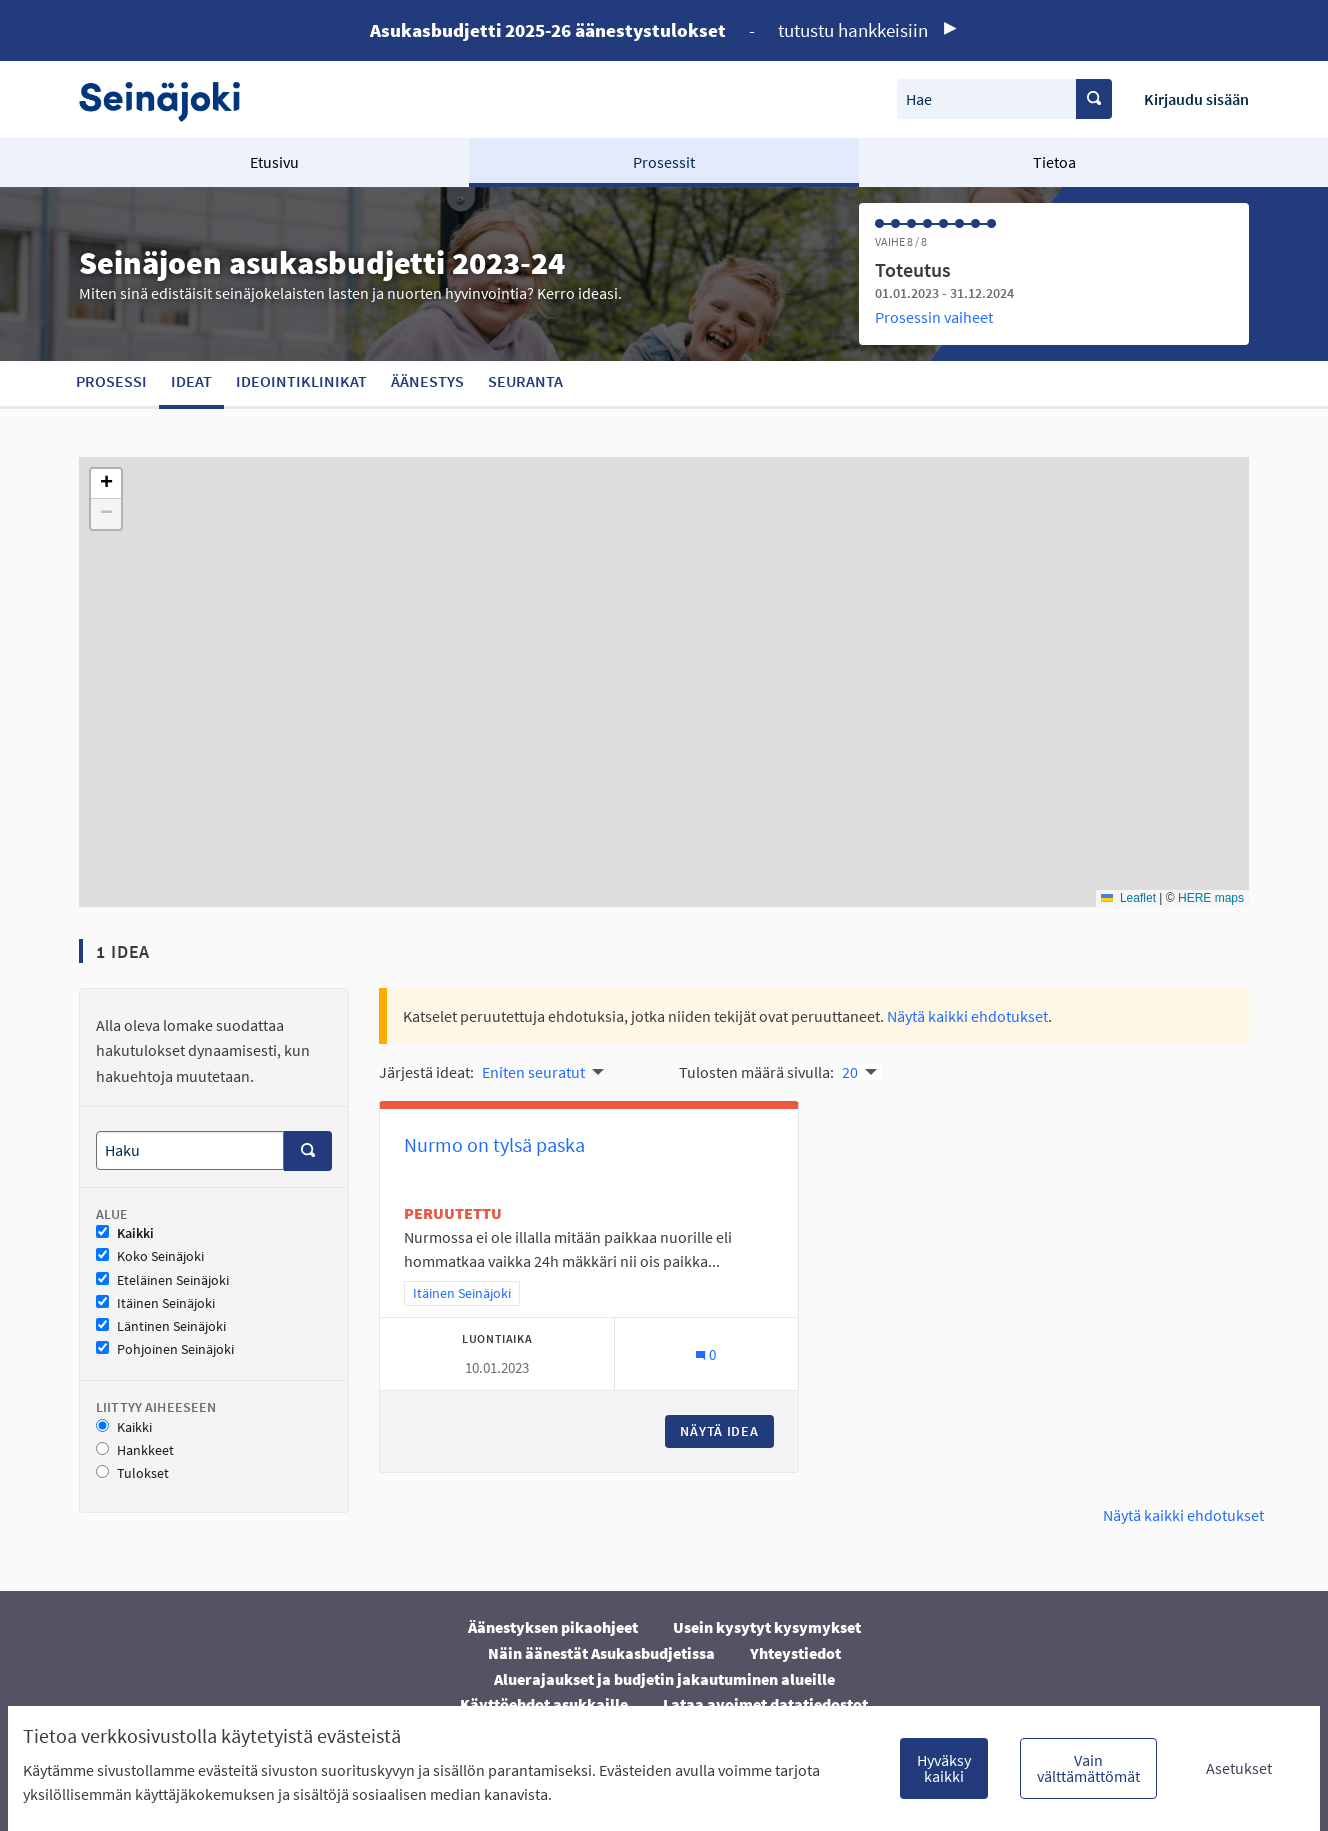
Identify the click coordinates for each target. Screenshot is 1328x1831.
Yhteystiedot (795, 1653)
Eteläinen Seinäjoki (162, 1280)
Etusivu (274, 162)
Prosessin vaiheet (934, 317)
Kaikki (125, 1233)
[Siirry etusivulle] (169, 99)
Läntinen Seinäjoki (161, 1326)
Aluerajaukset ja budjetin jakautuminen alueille (664, 1679)
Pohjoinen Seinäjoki (165, 1349)
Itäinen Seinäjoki (155, 1303)
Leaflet (1128, 898)
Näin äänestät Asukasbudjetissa (601, 1653)
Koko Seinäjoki (150, 1256)
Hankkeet (135, 1450)
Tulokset (132, 1473)
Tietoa (1054, 162)
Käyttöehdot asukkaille (544, 1704)
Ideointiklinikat (301, 381)
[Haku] (190, 1150)
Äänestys (427, 381)
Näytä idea (727, 1431)
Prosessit (664, 162)
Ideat (191, 381)
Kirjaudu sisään (1196, 99)
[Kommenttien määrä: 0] (705, 1354)
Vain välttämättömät (1088, 1768)
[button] (106, 484)
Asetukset (1239, 1768)
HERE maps (1211, 898)
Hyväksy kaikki (944, 1768)
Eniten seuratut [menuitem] (533, 1072)
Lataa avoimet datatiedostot (765, 1704)
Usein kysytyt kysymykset (767, 1627)
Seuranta (525, 381)
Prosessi (111, 381)
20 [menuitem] (850, 1072)
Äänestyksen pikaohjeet (553, 1627)
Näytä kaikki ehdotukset (967, 1016)
